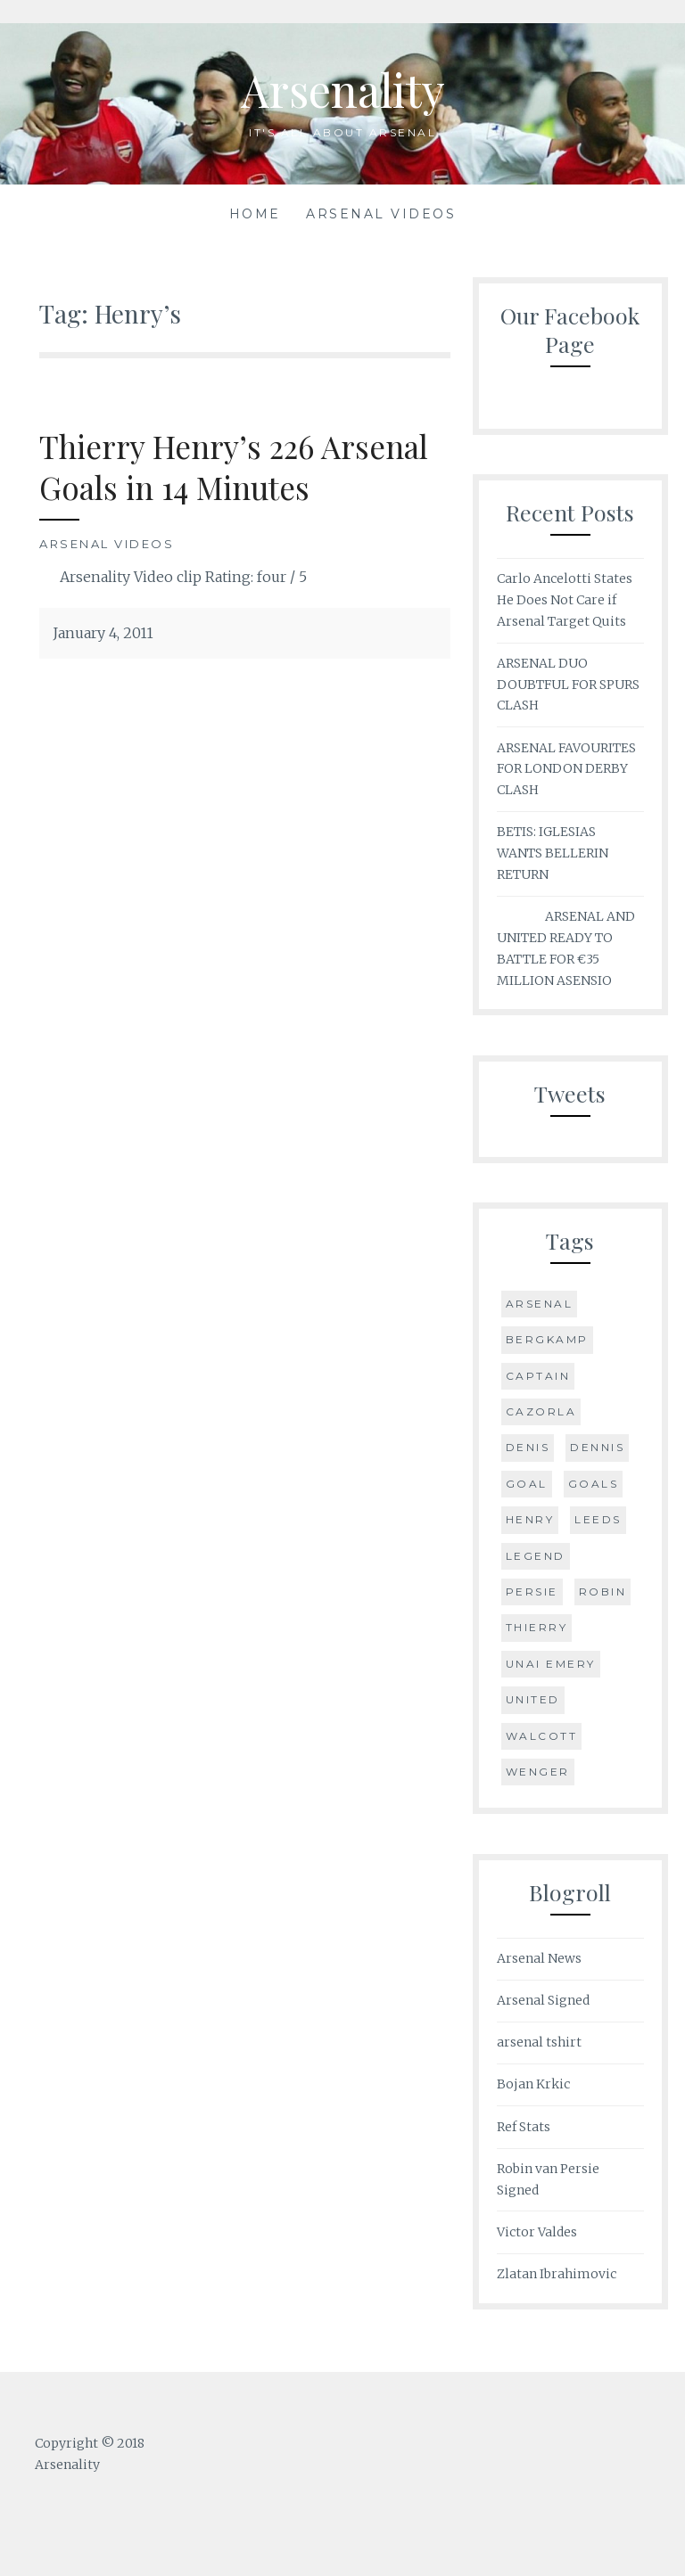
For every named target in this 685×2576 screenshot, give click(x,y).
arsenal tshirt (539, 2042)
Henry (530, 1519)
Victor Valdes (537, 2232)
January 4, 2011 (103, 633)
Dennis (597, 1447)
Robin (603, 1591)
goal (527, 1483)
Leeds (598, 1519)
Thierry (537, 1627)
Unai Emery (551, 1663)
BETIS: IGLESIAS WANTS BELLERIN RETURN (552, 853)
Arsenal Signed (543, 2000)
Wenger (538, 1771)
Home (255, 214)
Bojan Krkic (533, 2084)
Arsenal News (539, 1958)
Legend (535, 1556)
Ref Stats (523, 2127)
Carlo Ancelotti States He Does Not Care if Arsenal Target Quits (564, 599)
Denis (528, 1447)
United (533, 1699)
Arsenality (343, 89)
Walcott (542, 1736)
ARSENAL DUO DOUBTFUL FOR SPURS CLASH (568, 684)
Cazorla (541, 1411)
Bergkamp (547, 1339)
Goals (593, 1483)
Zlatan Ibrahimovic (556, 2274)
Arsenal (540, 1303)
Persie (532, 1591)
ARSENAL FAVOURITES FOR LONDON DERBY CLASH (566, 769)
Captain (538, 1375)
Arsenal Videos (381, 214)
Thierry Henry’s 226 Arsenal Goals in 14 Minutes (233, 466)
